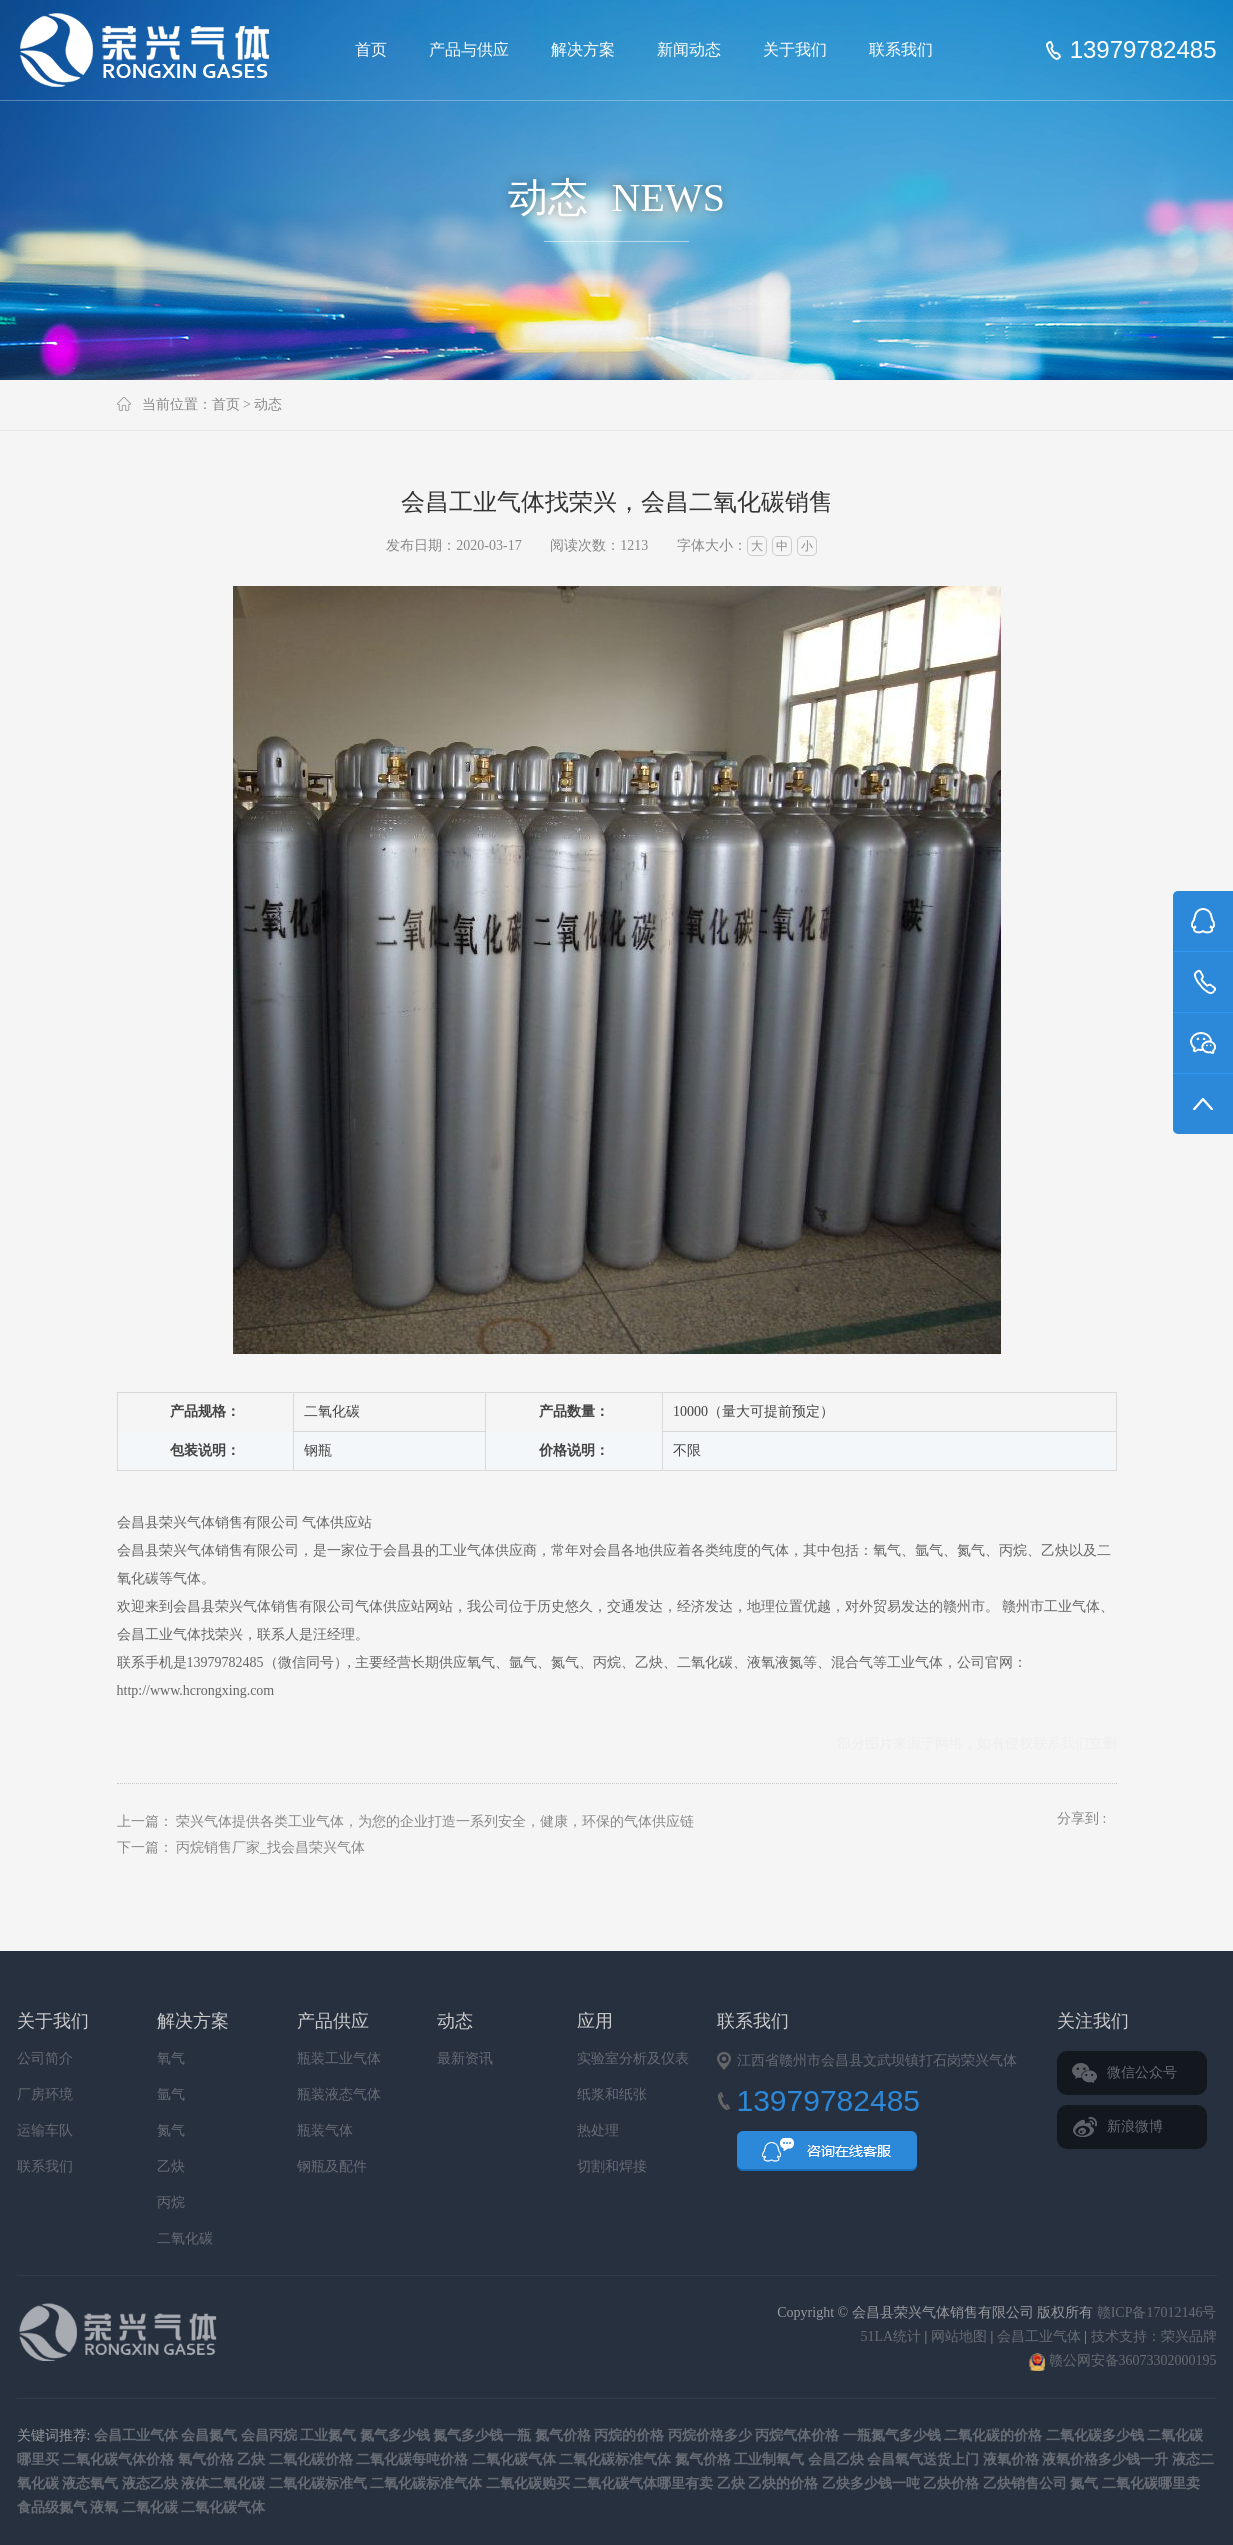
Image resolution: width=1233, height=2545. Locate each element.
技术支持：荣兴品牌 (1154, 2336)
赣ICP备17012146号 (1157, 2312)
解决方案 (583, 49)
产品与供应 (469, 49)
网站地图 (959, 2336)
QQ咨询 (827, 2157)
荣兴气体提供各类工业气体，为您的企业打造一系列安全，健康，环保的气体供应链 (435, 1821)
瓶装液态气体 (339, 2094)
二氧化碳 (185, 2238)
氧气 (171, 2058)
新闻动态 (689, 49)
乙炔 (171, 2166)
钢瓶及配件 (332, 2166)
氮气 (171, 2130)
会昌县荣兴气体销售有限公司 (153, 50)
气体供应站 (337, 1522)
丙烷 (171, 2202)
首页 (371, 49)
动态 (268, 404)
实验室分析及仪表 (633, 2058)
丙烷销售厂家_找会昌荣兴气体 (270, 1847)
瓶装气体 (325, 2130)
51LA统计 (890, 2336)
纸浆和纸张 (612, 2094)
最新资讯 (465, 2058)
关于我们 (795, 49)
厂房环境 (45, 2094)
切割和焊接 (612, 2166)
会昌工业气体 (159, 1634)
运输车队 (45, 2130)
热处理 (598, 2130)
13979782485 (1143, 50)
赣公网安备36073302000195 (1123, 2360)
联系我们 (901, 49)
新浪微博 (1135, 2126)
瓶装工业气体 (339, 2058)
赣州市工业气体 (1051, 1606)
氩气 (171, 2094)
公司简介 (45, 2058)
